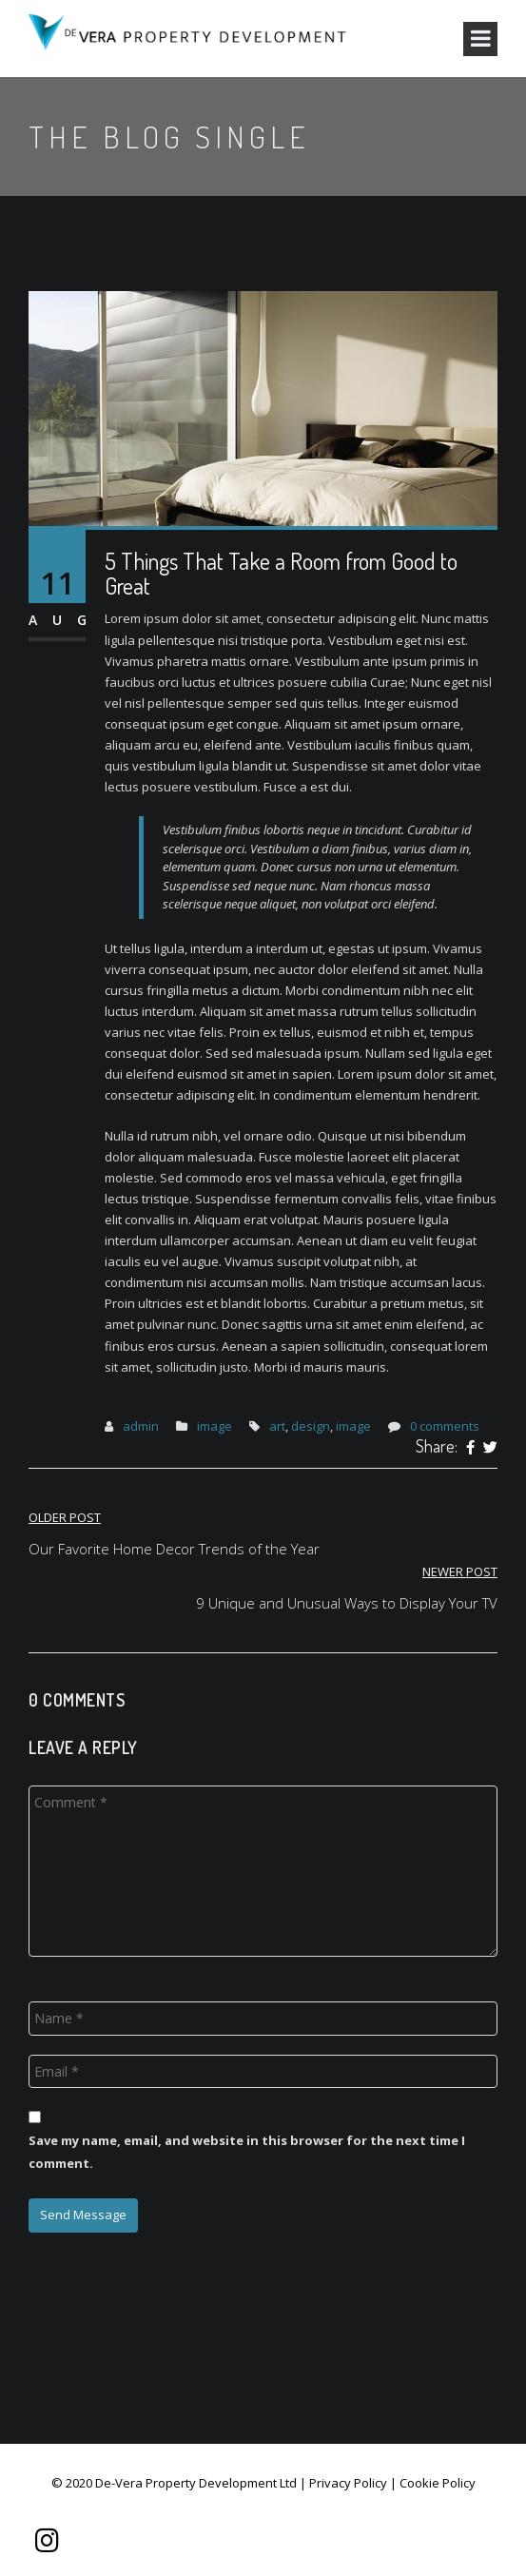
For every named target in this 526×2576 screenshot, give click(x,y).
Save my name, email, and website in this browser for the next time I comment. (247, 2151)
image (214, 1425)
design (310, 1425)
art (277, 1425)
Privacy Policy (348, 2482)
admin (141, 1425)
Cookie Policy (437, 2482)
